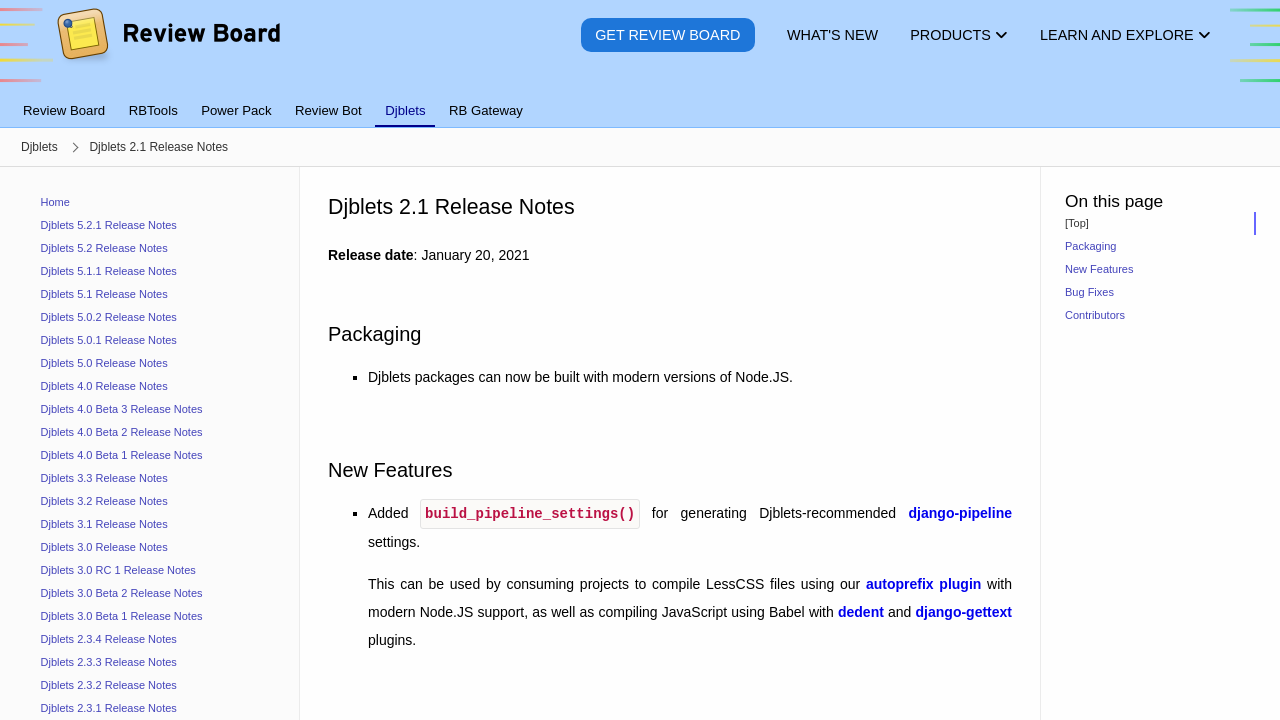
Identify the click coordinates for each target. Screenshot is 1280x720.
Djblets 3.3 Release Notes (104, 478)
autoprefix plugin (923, 582)
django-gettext (964, 610)
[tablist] (640, 99)
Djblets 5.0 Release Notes (104, 363)
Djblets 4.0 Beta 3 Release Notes (122, 409)
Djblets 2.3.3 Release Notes (109, 662)
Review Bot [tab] (328, 110)
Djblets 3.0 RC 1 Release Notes (118, 570)
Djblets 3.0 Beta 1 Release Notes (122, 616)
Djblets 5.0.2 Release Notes (109, 317)
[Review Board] (167, 49)
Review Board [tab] (64, 110)
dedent (861, 610)
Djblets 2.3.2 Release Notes (109, 685)
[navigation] (150, 443)
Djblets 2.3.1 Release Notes (109, 708)
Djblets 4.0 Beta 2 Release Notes (122, 432)
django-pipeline (960, 512)
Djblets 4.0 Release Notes (104, 386)
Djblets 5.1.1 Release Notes (109, 271)
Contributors (1095, 315)
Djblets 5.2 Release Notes (104, 248)
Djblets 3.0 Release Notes (104, 547)
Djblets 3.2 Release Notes (104, 501)
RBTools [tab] (153, 110)
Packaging (1090, 246)
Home (55, 202)
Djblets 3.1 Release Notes (104, 524)
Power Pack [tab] (236, 110)
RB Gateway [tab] (486, 110)
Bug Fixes (1089, 292)
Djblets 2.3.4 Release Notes (109, 639)
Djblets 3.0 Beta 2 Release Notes (122, 593)
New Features (1099, 269)
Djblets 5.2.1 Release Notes (109, 225)
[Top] (1077, 223)
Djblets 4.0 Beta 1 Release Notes (122, 455)
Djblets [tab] (405, 110)
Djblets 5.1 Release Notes (104, 294)
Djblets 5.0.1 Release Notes (109, 340)
